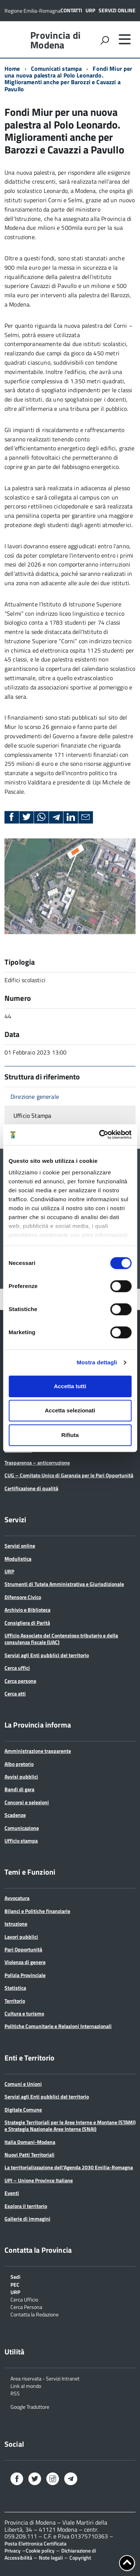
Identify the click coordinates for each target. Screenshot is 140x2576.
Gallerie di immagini (27, 2219)
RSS (15, 2392)
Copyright (80, 2557)
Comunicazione (21, 1828)
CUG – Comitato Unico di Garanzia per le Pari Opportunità (68, 1475)
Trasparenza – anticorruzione (37, 1462)
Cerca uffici (17, 1668)
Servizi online (117, 10)
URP (90, 10)
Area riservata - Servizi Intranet (45, 2378)
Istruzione (15, 1924)
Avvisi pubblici (21, 1776)
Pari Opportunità (23, 1949)
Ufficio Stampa (32, 1115)
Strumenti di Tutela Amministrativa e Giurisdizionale (64, 1584)
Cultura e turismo (24, 2013)
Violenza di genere (25, 1962)
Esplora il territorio (25, 2206)
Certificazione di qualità (31, 1488)
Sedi (15, 2276)
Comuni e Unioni (23, 2084)
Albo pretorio (19, 1764)
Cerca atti (15, 1693)
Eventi (11, 2193)
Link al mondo (25, 2385)
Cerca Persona (26, 2306)
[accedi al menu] (125, 39)
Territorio (14, 2001)
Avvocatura (16, 1898)
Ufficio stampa (21, 1840)
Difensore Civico (22, 1597)
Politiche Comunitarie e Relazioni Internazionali (58, 2026)
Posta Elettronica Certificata (35, 2543)
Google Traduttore (29, 2406)
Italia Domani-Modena (29, 2142)
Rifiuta (70, 1435)
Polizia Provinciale (25, 1975)
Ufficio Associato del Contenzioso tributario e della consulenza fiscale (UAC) (61, 1638)
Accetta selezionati (70, 1410)
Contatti (71, 10)
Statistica (15, 1988)
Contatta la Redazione (34, 2314)
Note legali (51, 2557)
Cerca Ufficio (24, 2299)
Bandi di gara (19, 1789)
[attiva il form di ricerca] (104, 40)
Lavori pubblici (21, 1937)
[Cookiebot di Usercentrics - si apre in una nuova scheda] (99, 1134)
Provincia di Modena (55, 40)
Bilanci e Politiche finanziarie (37, 1911)
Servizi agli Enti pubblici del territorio (46, 1655)
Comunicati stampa (56, 68)
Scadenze (15, 1815)
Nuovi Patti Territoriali (29, 2154)
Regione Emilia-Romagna (32, 11)
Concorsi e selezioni (26, 1802)
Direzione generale (34, 1096)
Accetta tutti (70, 1386)
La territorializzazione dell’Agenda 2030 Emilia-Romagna (68, 2167)
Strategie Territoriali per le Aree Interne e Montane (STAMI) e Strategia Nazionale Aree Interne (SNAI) (70, 2125)
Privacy (12, 2550)
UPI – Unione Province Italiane (38, 2180)
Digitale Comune (23, 2109)
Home (12, 68)
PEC (14, 2284)
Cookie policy (40, 2550)
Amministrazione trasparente (37, 1751)
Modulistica (17, 1559)
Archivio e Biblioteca (27, 1610)
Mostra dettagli (97, 1362)
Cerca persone (20, 1681)
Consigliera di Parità (27, 1623)
